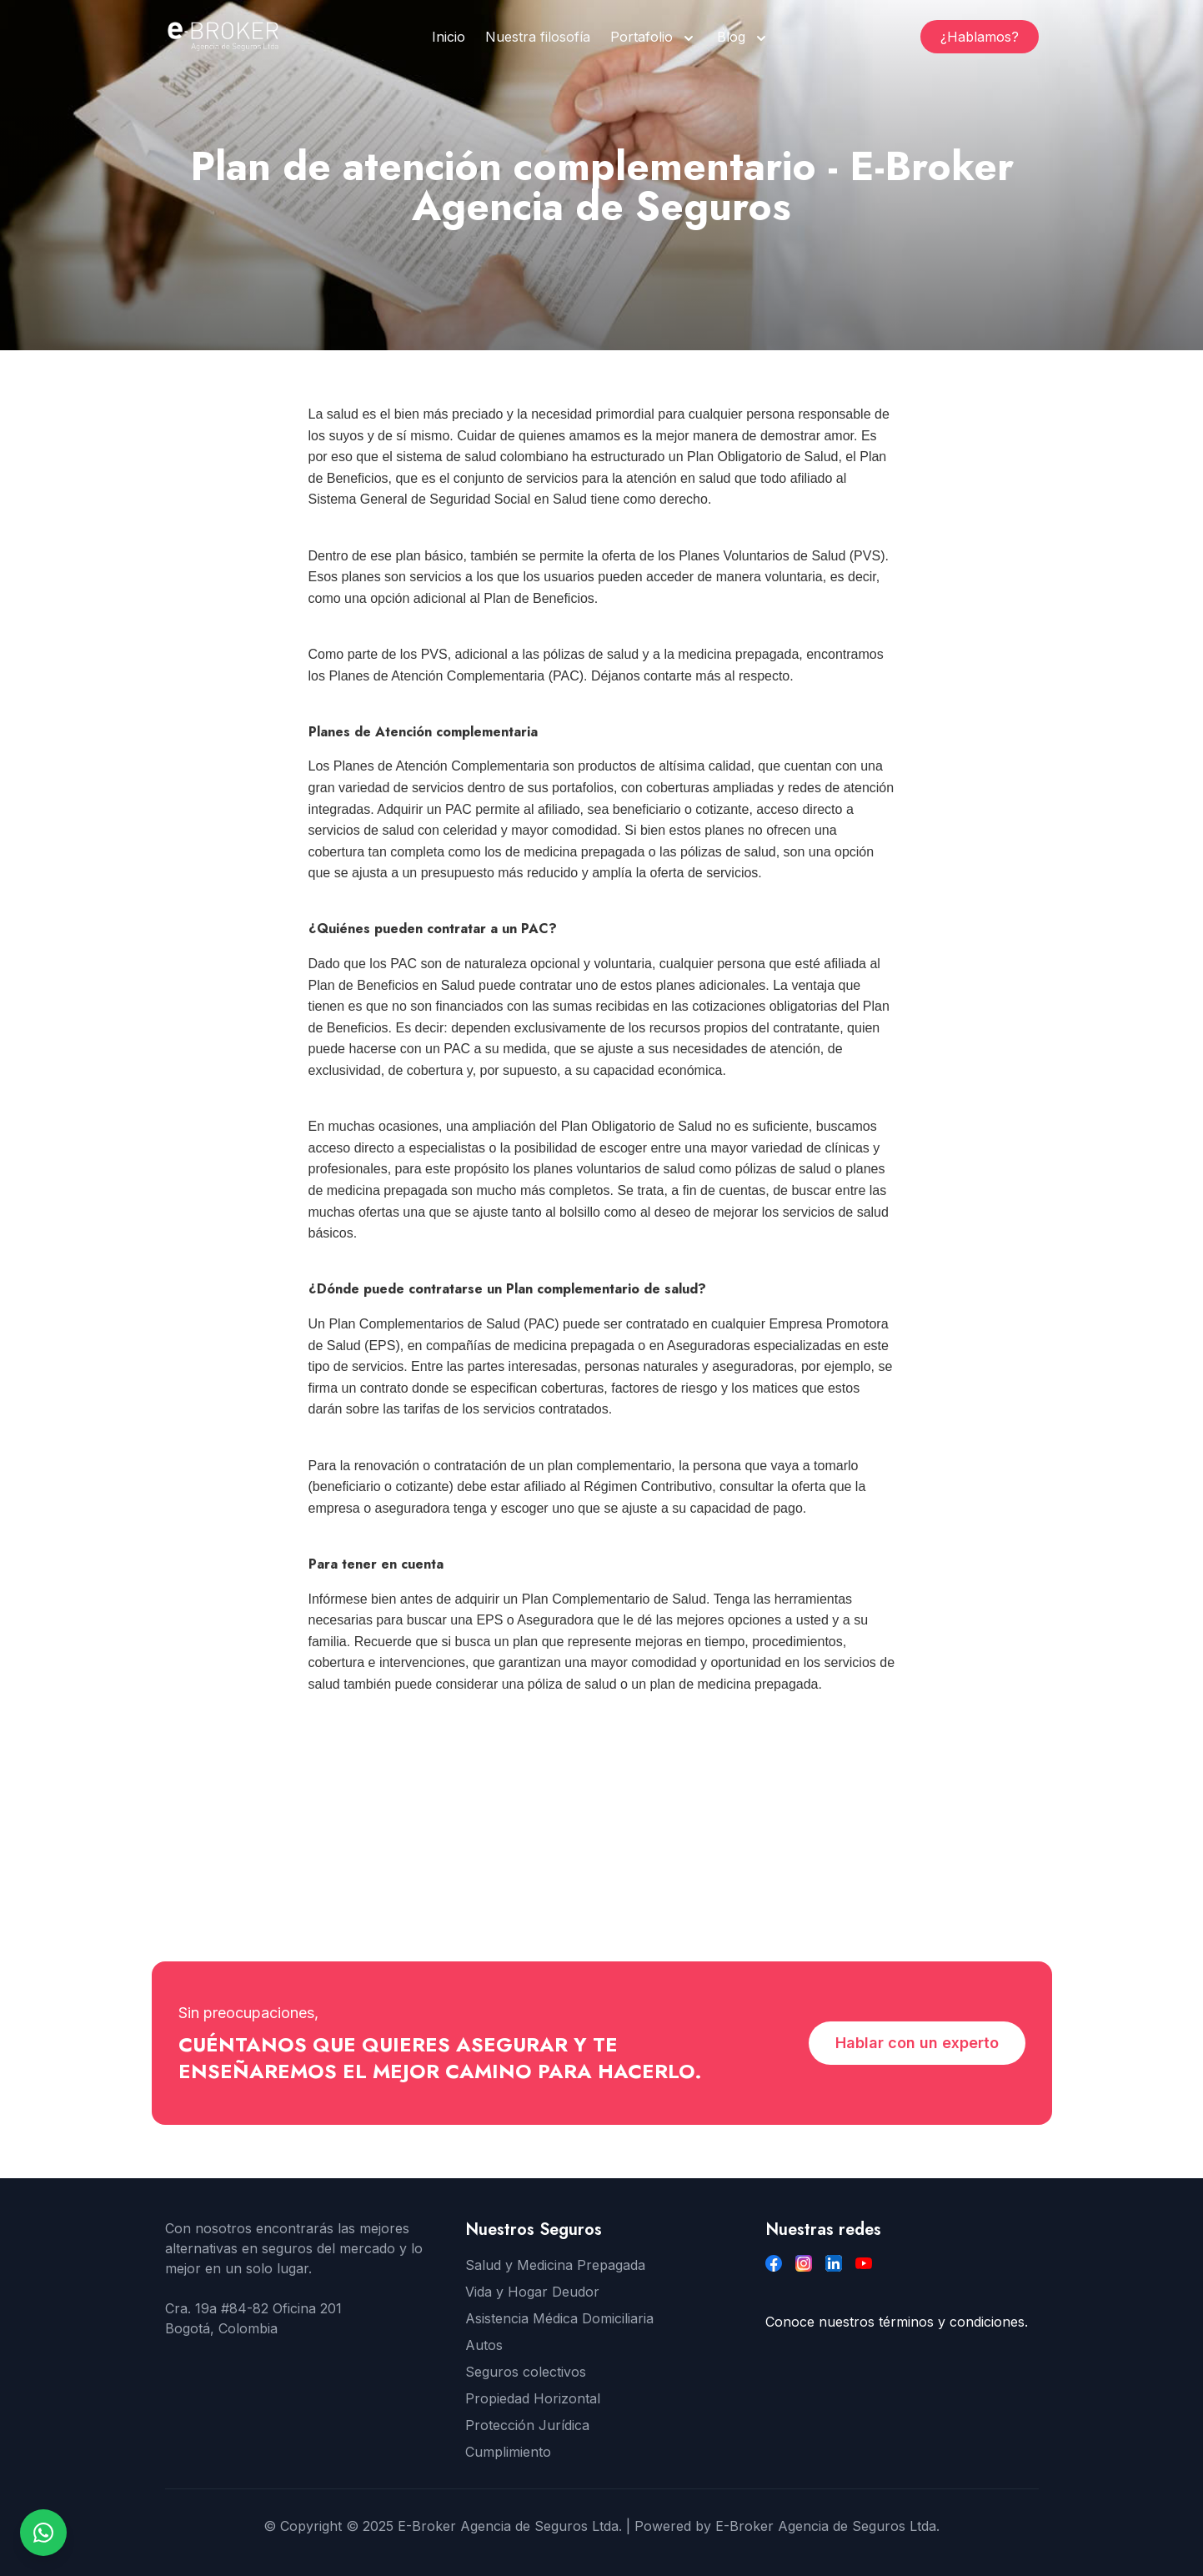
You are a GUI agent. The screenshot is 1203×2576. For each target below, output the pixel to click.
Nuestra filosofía (537, 36)
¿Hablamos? (979, 36)
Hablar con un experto (917, 2042)
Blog (731, 36)
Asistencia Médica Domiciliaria (559, 2318)
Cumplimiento (508, 2451)
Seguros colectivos (525, 2371)
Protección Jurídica (527, 2425)
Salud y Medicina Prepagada (555, 2265)
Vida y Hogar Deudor (532, 2291)
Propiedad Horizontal (532, 2398)
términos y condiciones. (953, 2321)
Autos (484, 2345)
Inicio (448, 36)
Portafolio (641, 36)
